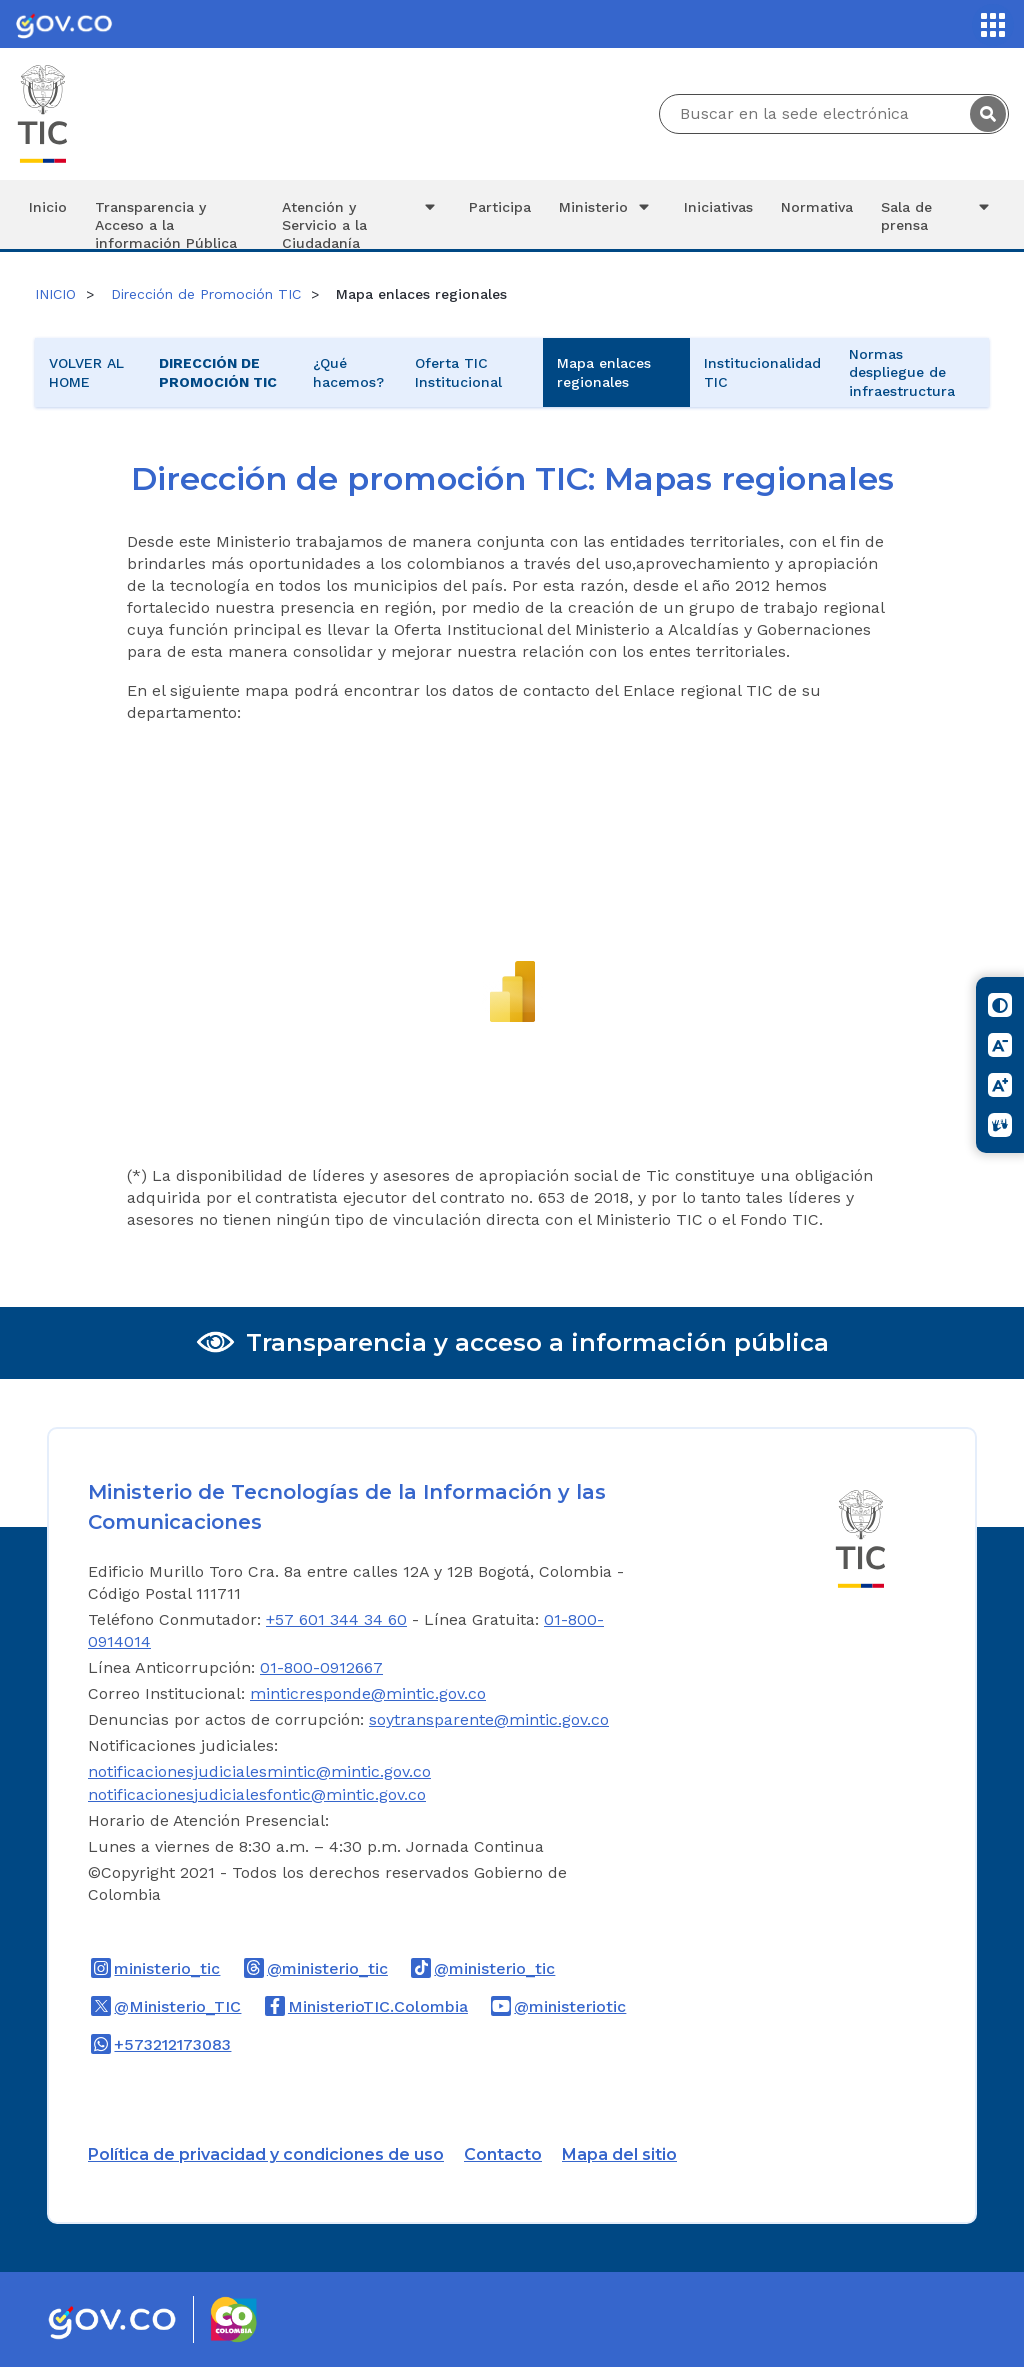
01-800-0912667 (321, 1667)
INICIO (55, 294)
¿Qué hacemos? (348, 372)
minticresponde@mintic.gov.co (368, 1693)
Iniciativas (718, 207)
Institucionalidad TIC (762, 372)
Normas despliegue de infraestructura (902, 372)
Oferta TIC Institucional (458, 372)
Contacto (503, 2154)
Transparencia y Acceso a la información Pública (166, 224)
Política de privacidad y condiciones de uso (266, 2154)
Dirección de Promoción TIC (206, 294)
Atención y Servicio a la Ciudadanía (361, 223)
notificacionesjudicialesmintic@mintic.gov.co (259, 1771)
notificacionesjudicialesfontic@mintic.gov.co (257, 1794)
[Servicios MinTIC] (993, 25)
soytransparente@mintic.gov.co (489, 1719)
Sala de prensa (938, 215)
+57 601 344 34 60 (336, 1619)
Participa (500, 207)
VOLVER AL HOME (86, 372)
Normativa (817, 207)
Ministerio (607, 207)
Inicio (48, 207)
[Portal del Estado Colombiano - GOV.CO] (64, 24)
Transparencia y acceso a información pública (537, 1342)
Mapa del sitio (619, 2154)
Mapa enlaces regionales (604, 372)
